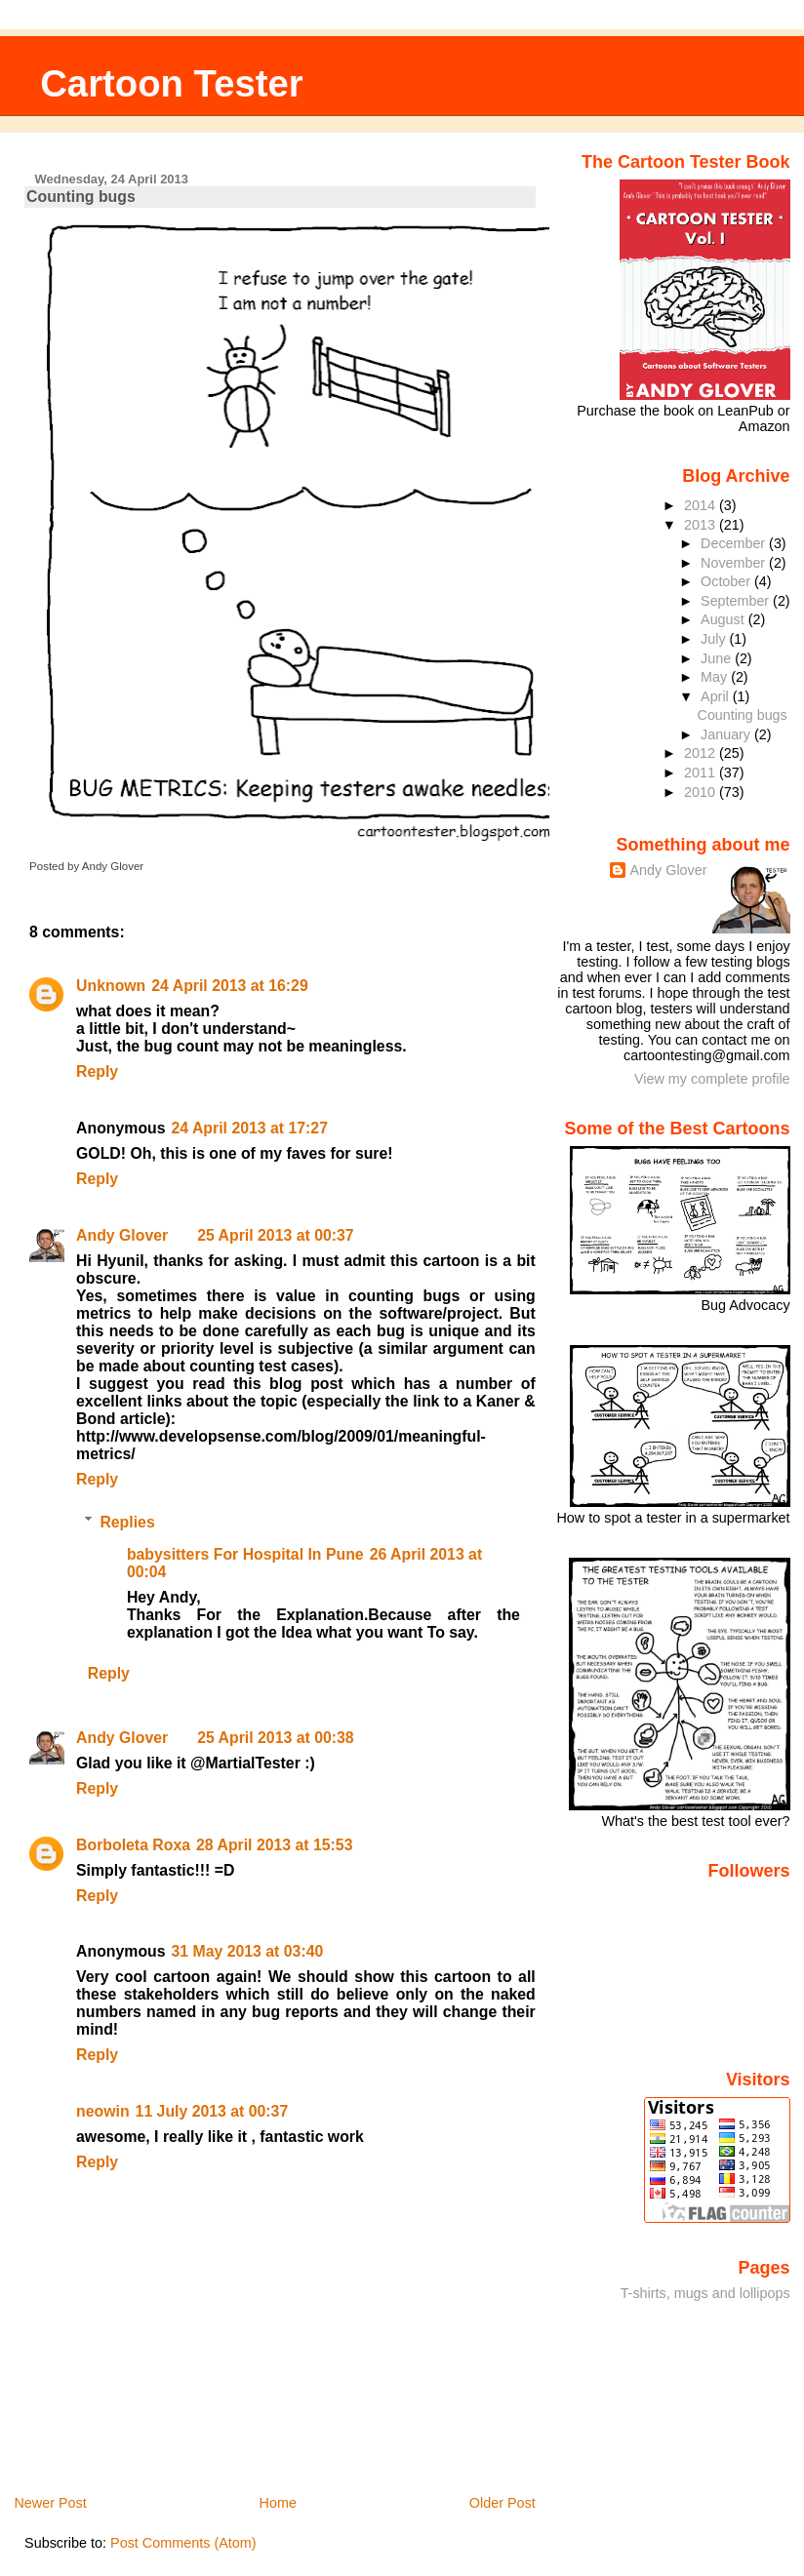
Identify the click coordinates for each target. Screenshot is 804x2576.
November (735, 563)
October (727, 581)
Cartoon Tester (171, 83)
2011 (701, 772)
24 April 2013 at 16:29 (229, 985)
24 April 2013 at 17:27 (250, 1128)
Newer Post (50, 2503)
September (737, 601)
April (717, 696)
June (718, 658)
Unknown (110, 985)
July (715, 639)
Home (278, 2503)
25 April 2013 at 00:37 (275, 1235)
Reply (97, 1071)
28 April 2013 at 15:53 (274, 1845)
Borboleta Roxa (133, 1845)
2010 (701, 792)
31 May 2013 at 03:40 (248, 1951)
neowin (103, 2111)
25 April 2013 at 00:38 (275, 1737)
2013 (701, 525)
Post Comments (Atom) (183, 2543)
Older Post (502, 2503)
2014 (701, 505)
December (735, 543)
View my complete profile (712, 1079)
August (724, 619)
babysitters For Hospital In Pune (245, 1554)
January (727, 734)
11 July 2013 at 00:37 (212, 2111)
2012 (701, 753)
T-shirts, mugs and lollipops (705, 2293)
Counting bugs (81, 196)
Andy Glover (122, 1235)
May (716, 677)
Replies (127, 1521)
